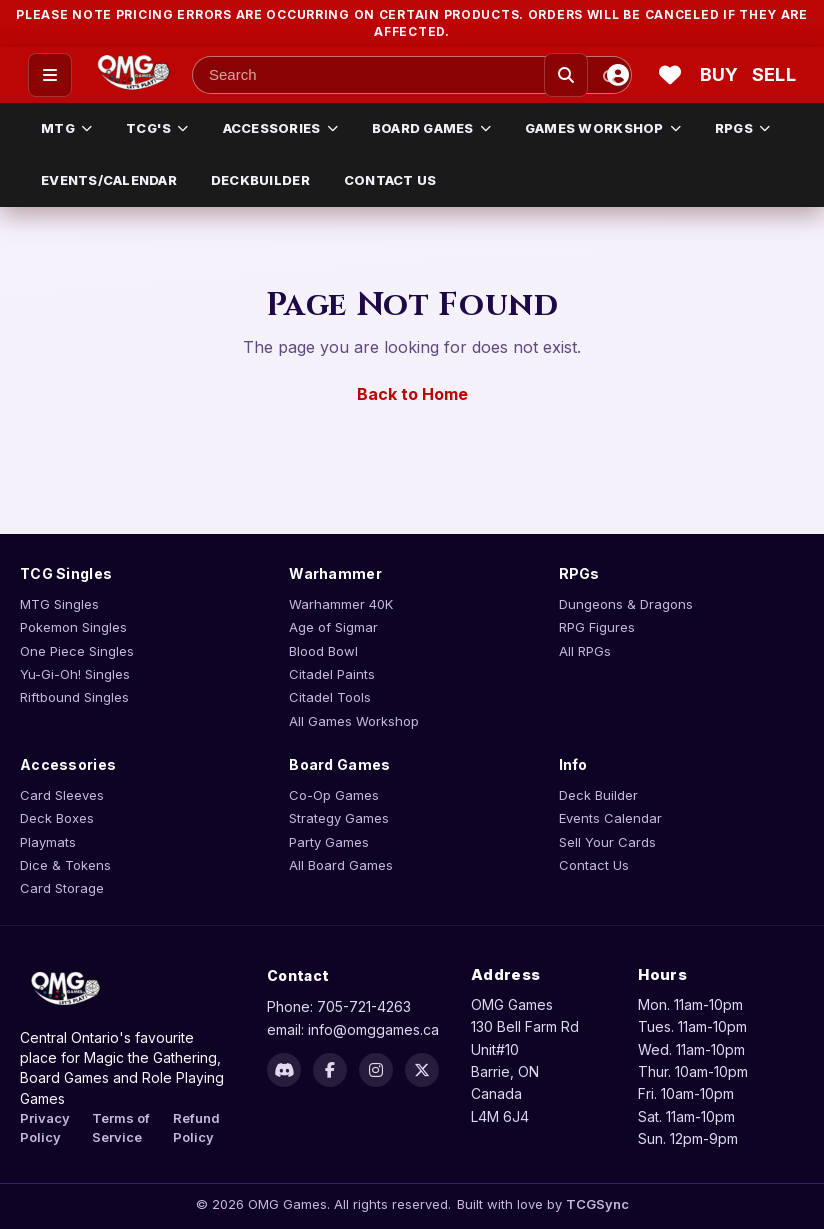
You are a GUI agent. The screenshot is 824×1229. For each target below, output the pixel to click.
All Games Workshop (354, 721)
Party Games (329, 842)
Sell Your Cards (607, 842)
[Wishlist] (670, 75)
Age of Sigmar (333, 627)
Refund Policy (196, 1127)
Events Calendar (610, 818)
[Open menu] (50, 75)
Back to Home (412, 394)
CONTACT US (390, 180)
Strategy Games (339, 818)
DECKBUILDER (260, 180)
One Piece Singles (77, 651)
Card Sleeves (62, 795)
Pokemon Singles (73, 627)
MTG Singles (59, 604)
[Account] (618, 75)
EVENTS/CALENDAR (109, 180)
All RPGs (585, 651)
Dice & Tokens (65, 865)
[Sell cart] (774, 75)
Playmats (48, 842)
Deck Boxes (57, 818)
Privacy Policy (45, 1127)
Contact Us (594, 865)
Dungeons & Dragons (626, 604)
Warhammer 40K (341, 604)
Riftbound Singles (74, 697)
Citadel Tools (330, 697)
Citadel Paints (332, 674)
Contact (298, 975)
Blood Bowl (323, 651)
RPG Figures (597, 627)
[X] (422, 1070)
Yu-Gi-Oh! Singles (75, 674)
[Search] (566, 75)
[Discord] (284, 1070)
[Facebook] (330, 1070)
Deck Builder (598, 795)
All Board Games (341, 865)
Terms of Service (121, 1127)
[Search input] (412, 75)
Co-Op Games (334, 795)
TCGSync (597, 1204)
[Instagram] (376, 1070)
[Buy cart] (722, 75)
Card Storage (62, 888)
